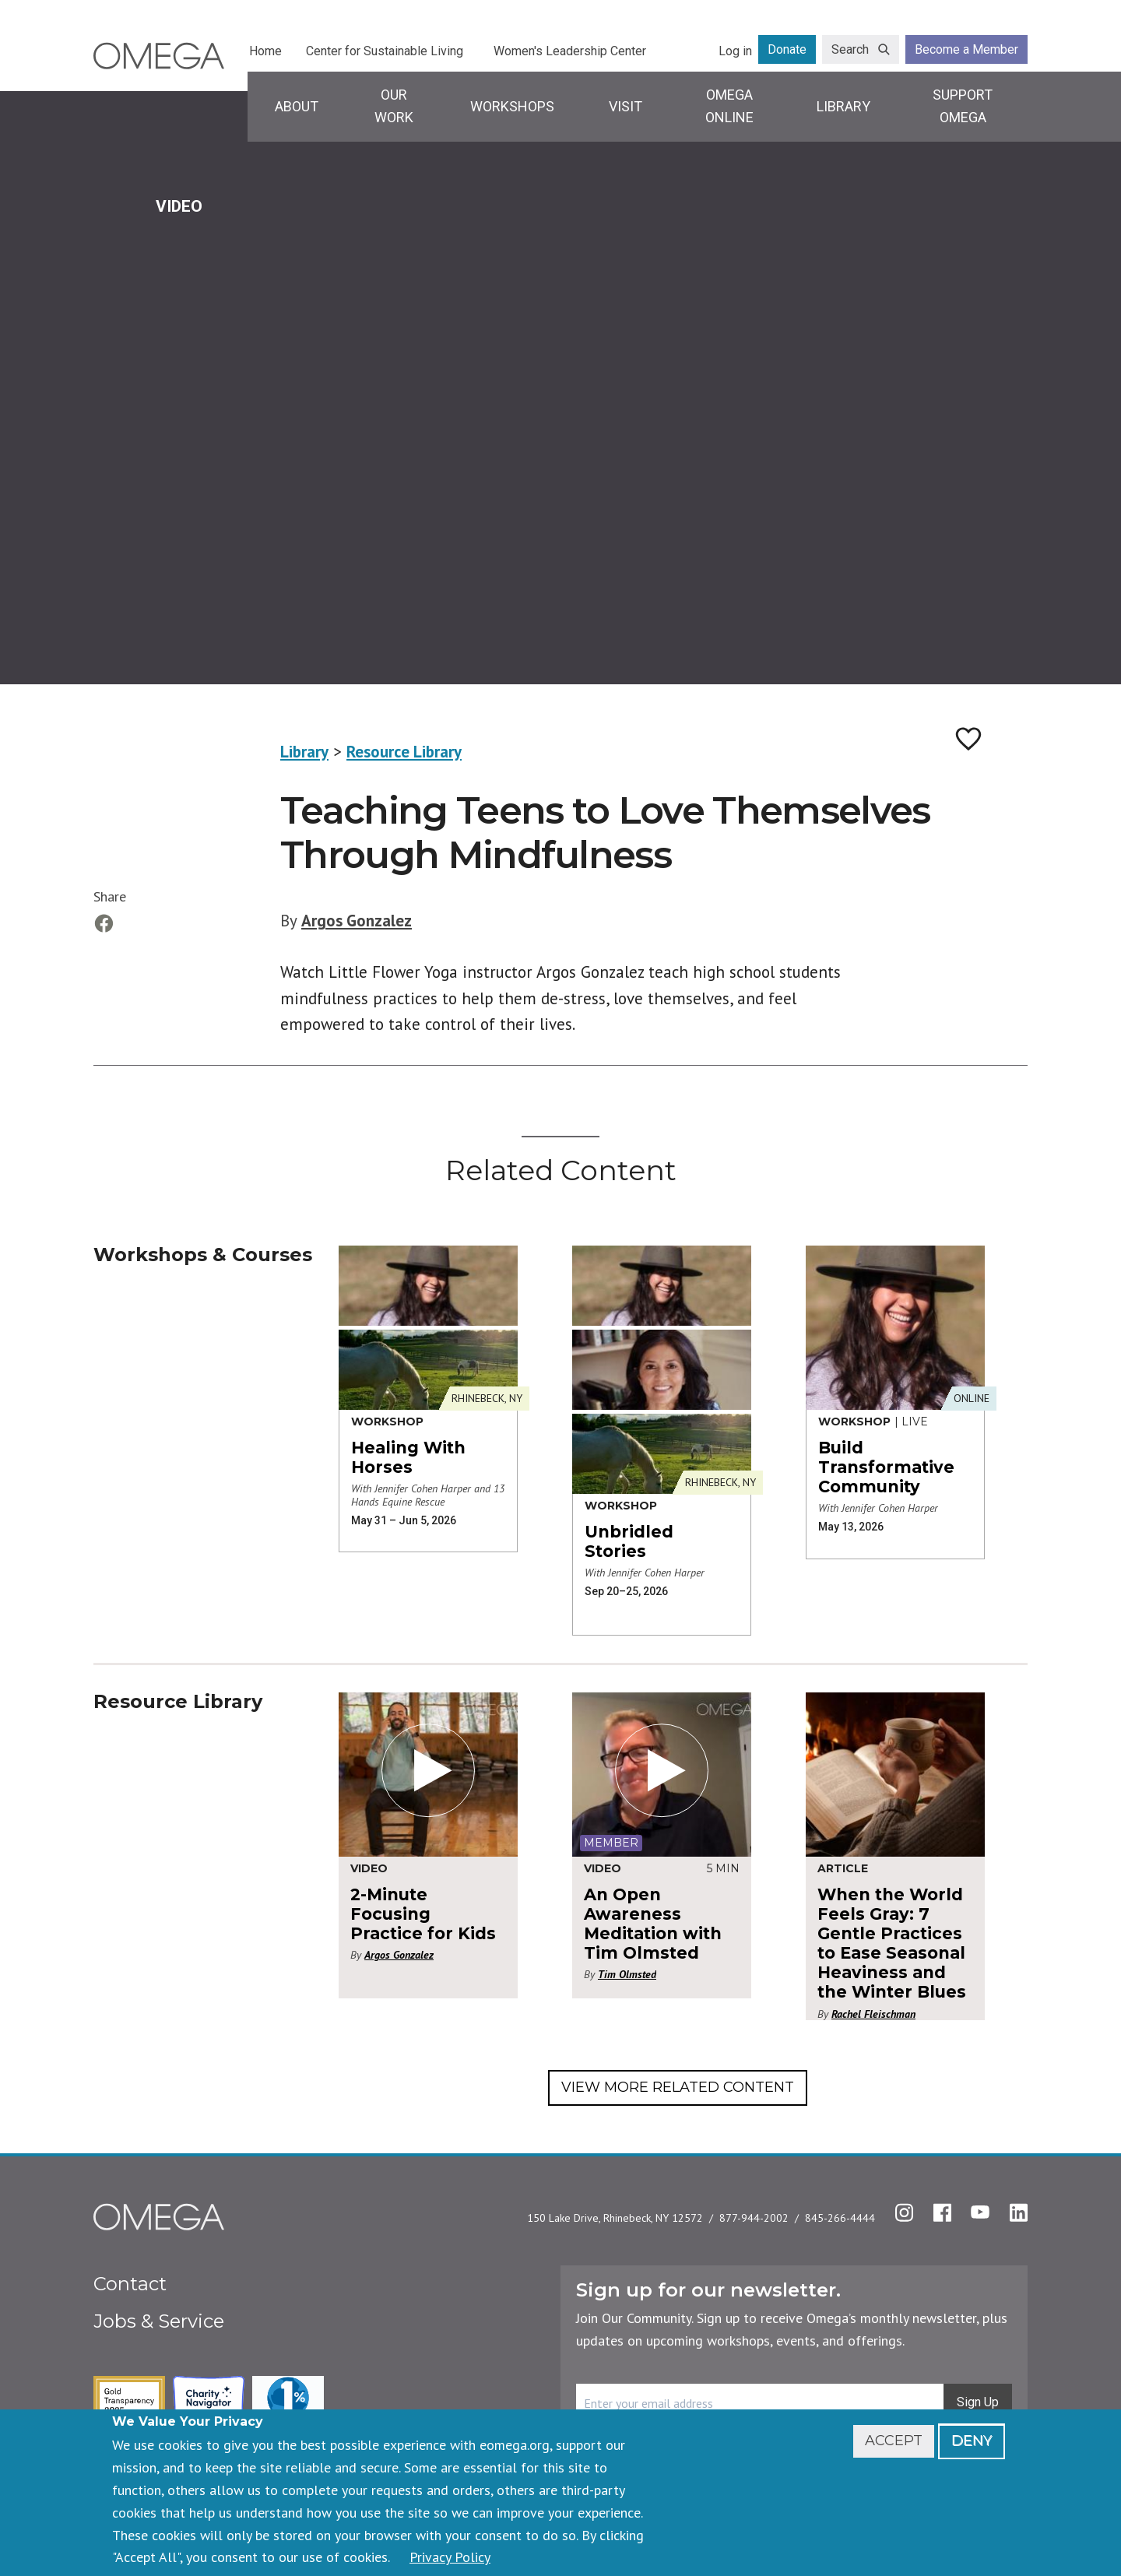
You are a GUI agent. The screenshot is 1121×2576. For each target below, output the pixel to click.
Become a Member (966, 49)
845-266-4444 (840, 2218)
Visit (625, 106)
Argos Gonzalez (356, 920)
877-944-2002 (754, 2218)
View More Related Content (677, 2087)
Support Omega (963, 105)
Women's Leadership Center (570, 51)
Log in (735, 51)
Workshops (512, 106)
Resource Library (404, 751)
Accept (893, 2440)
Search (850, 49)
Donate (787, 49)
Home (265, 51)
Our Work (393, 105)
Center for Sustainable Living (384, 51)
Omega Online (729, 105)
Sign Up (978, 2402)
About (296, 106)
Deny (971, 2440)
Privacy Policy (449, 2557)
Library (843, 106)
